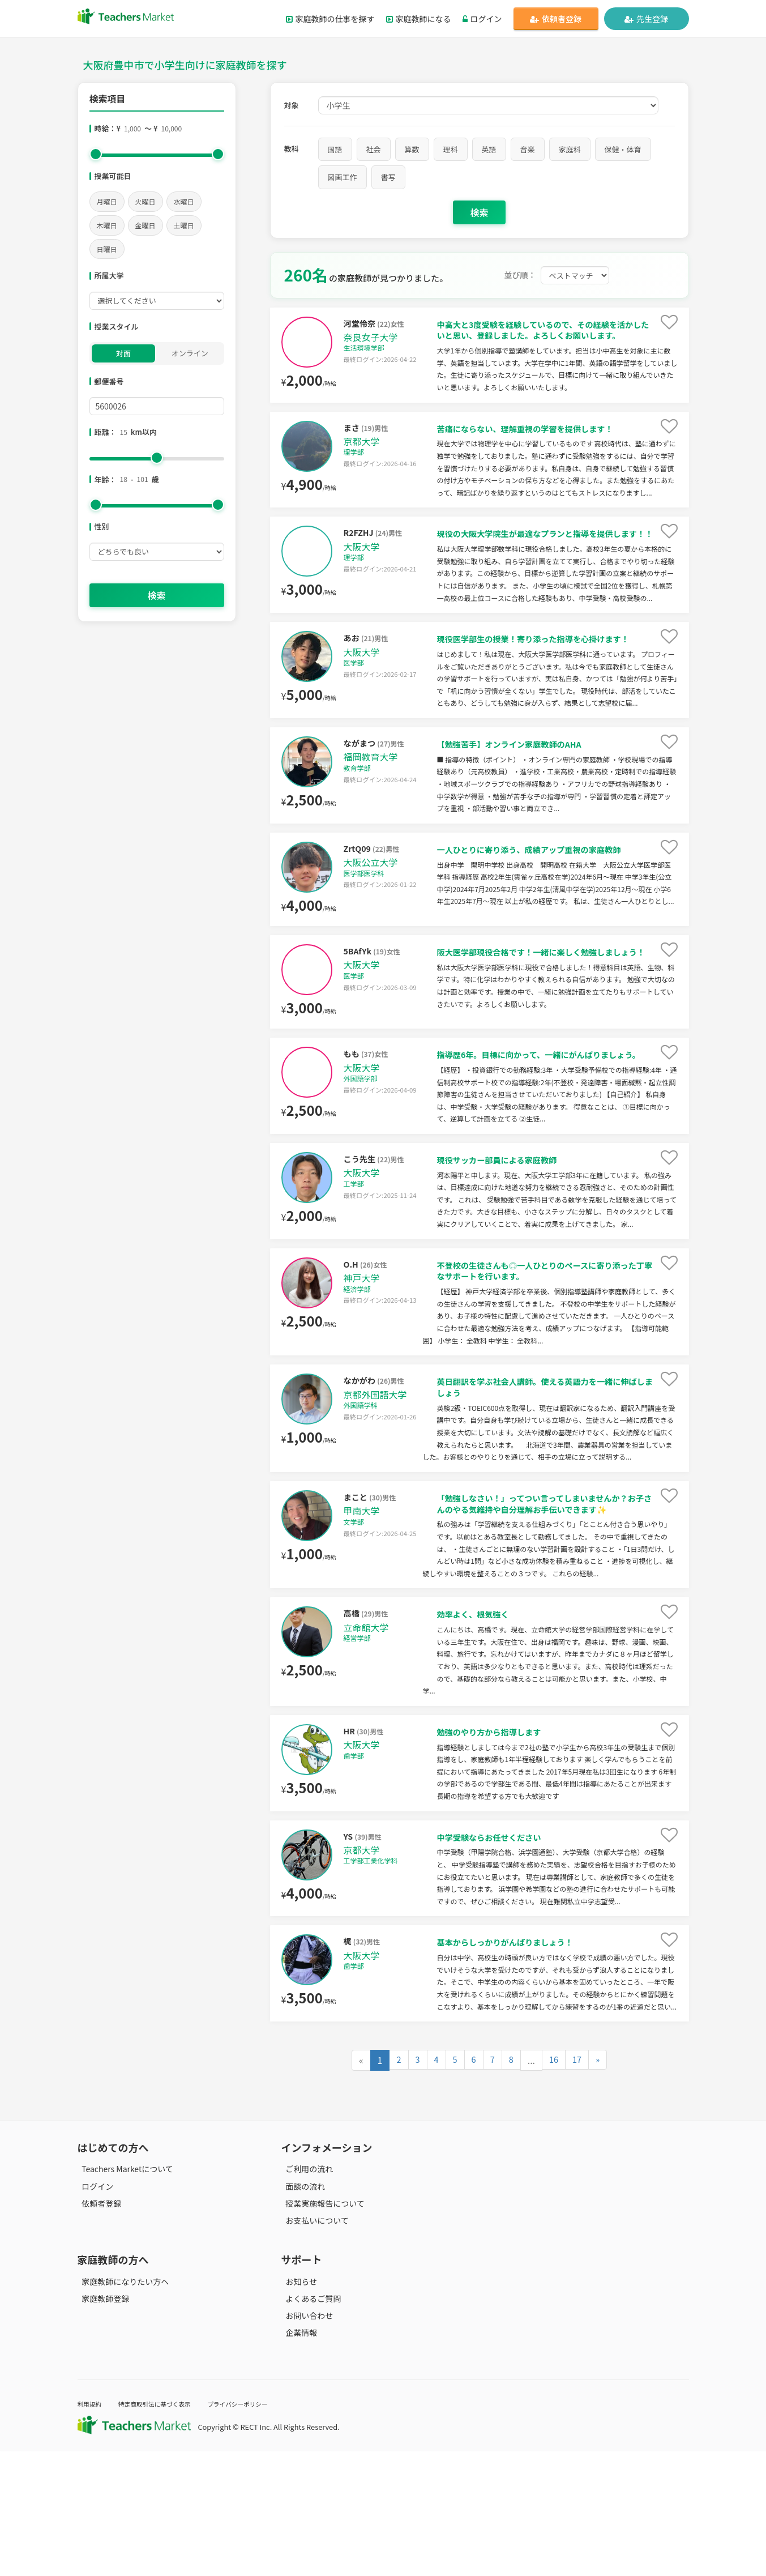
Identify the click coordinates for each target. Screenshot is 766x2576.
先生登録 (646, 18)
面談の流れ (301, 2310)
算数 (412, 149)
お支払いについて (313, 2345)
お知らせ (297, 2405)
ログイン (482, 18)
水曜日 (184, 201)
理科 (450, 149)
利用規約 (92, 2528)
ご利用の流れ (305, 2293)
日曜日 (107, 249)
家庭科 (570, 149)
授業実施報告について (321, 2328)
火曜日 (145, 201)
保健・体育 (623, 149)
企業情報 (297, 2457)
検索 (156, 595)
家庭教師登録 (101, 2422)
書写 (388, 177)
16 (555, 2184)
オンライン (190, 353)
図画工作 (342, 177)
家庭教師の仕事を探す (330, 18)
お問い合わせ (305, 2440)
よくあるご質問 (309, 2422)
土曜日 (184, 225)
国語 (335, 149)
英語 (489, 149)
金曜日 (145, 225)
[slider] (95, 154)
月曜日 (107, 201)
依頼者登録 (555, 18)
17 (579, 2184)
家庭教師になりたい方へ (121, 2405)
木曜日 (107, 225)
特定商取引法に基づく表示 (167, 2528)
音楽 (527, 149)
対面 (123, 353)
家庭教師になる (418, 18)
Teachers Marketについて (123, 2293)
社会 (373, 149)
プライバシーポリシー (263, 2528)
